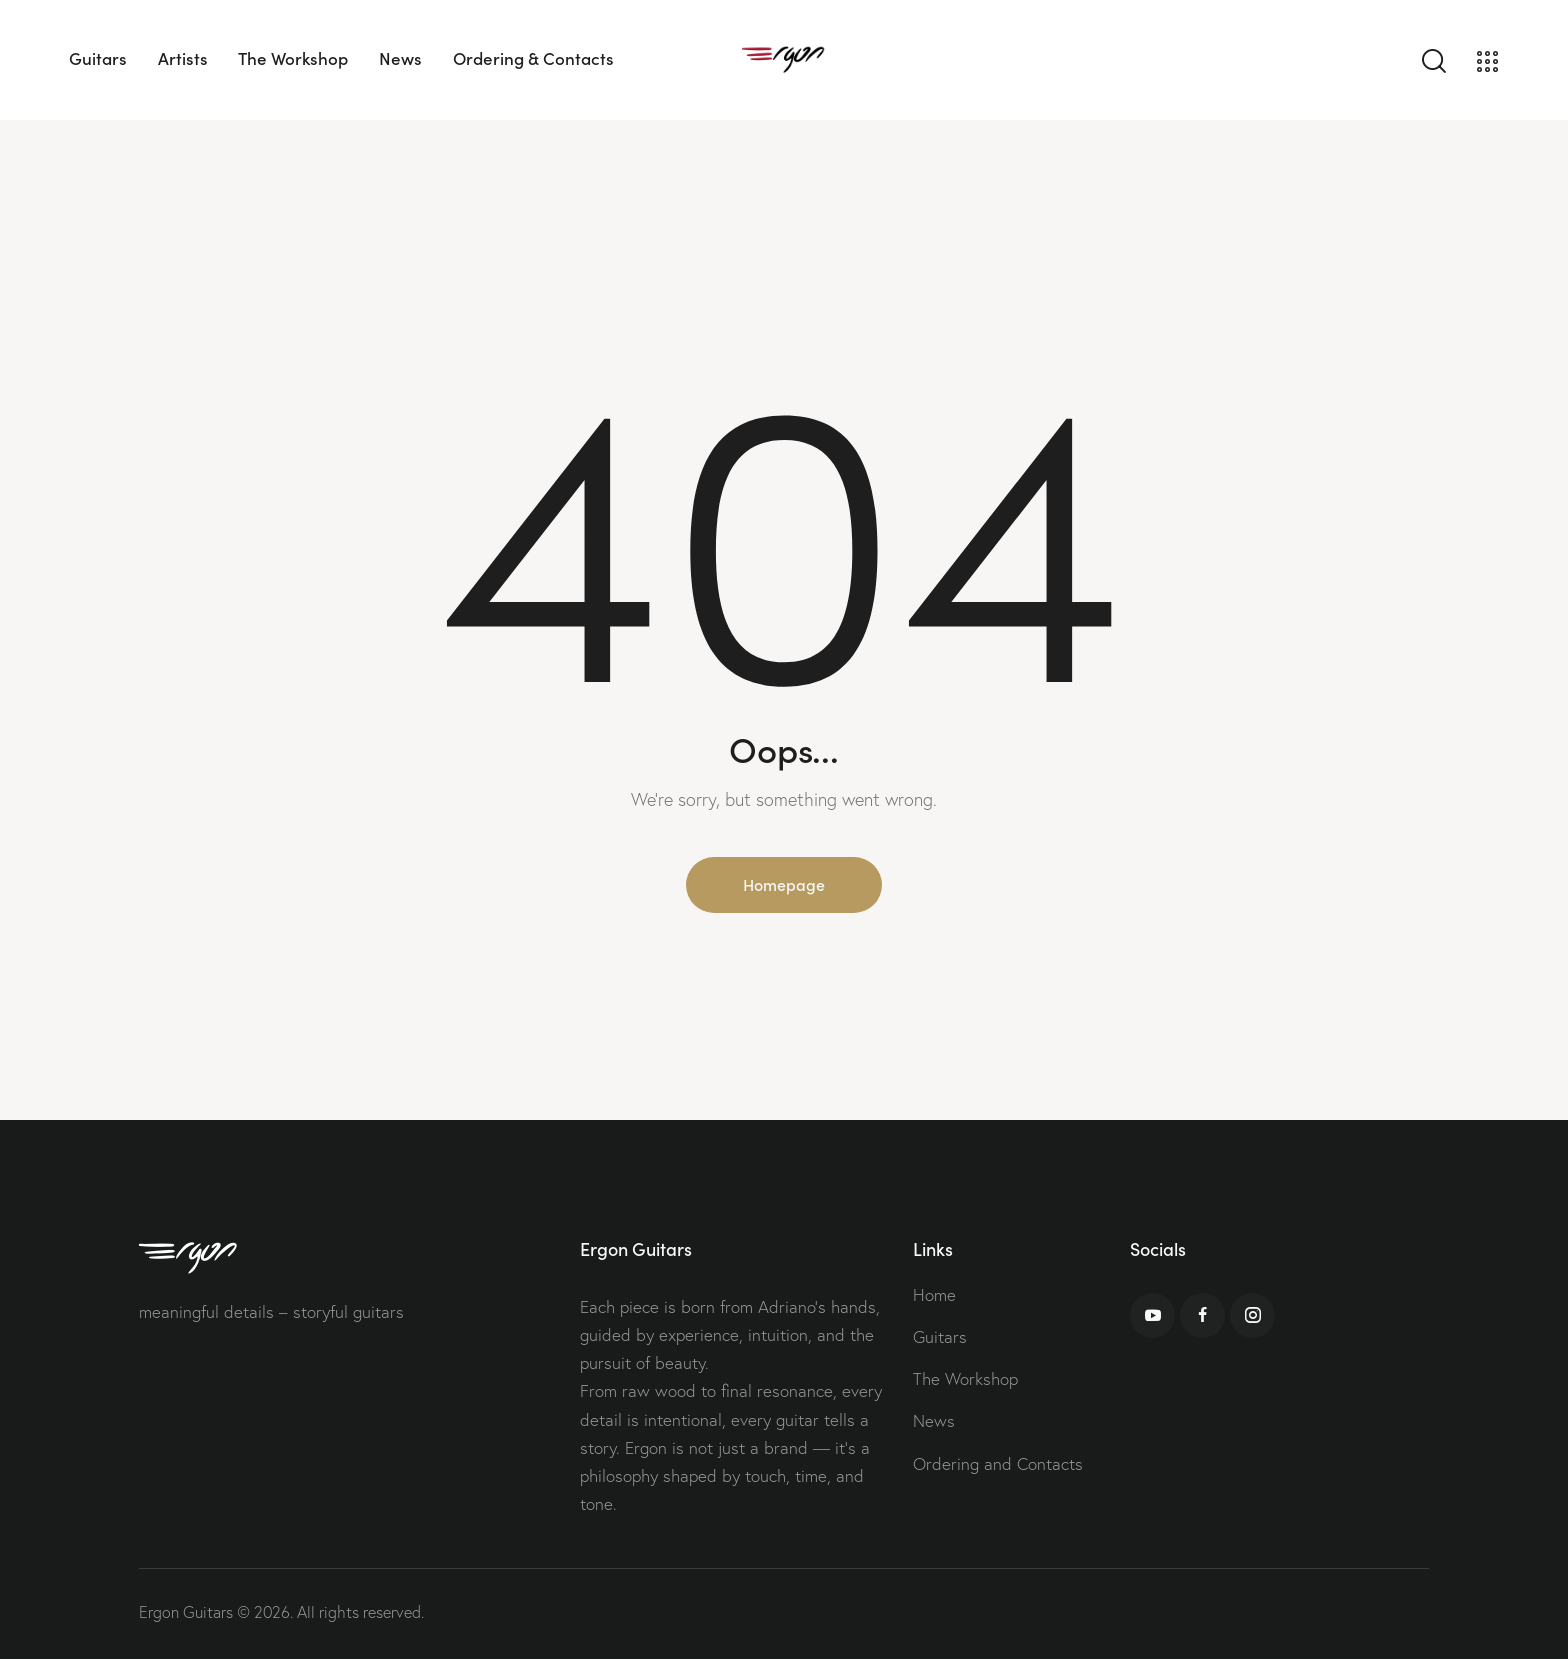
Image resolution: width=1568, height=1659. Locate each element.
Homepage (784, 884)
